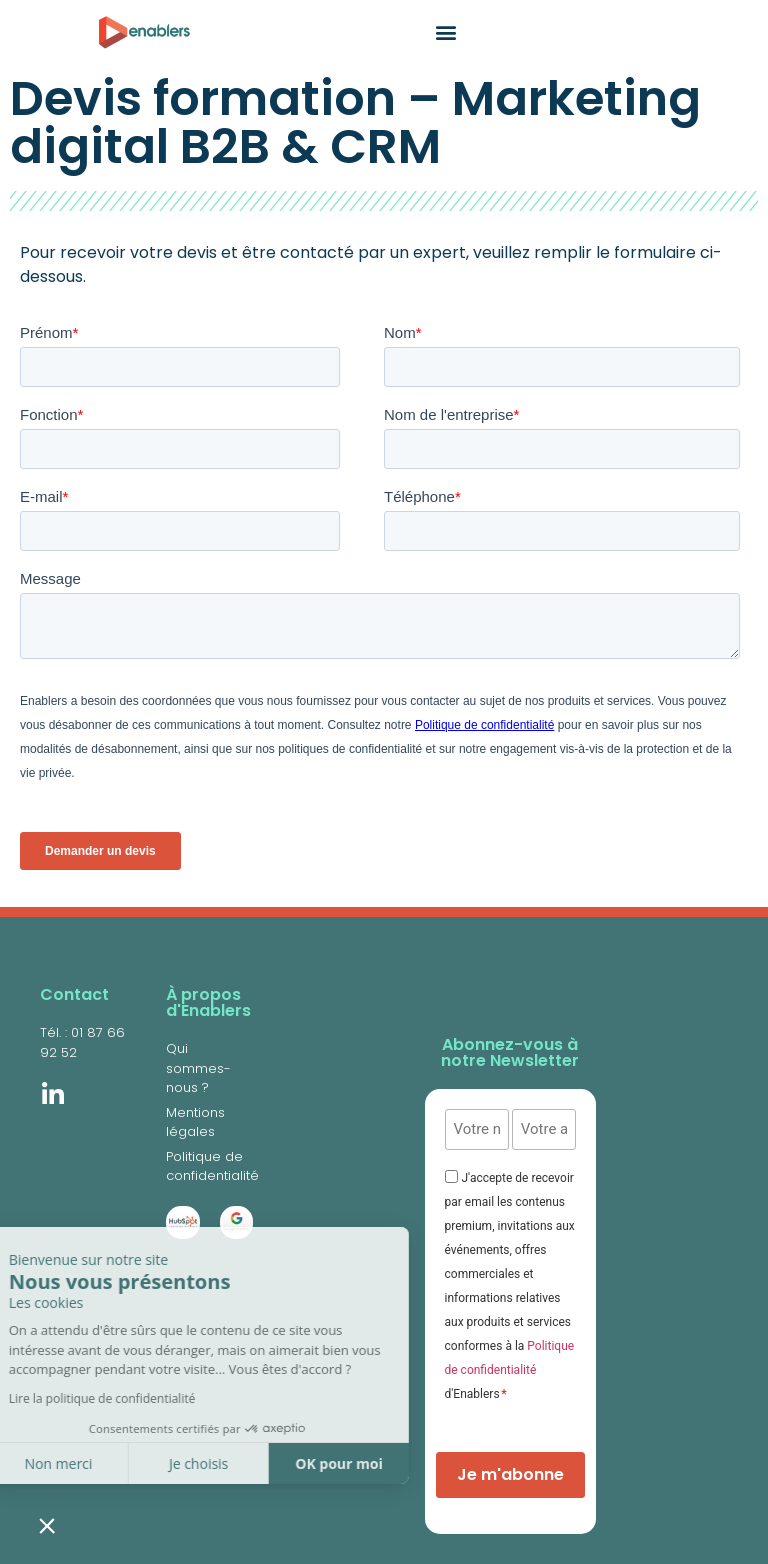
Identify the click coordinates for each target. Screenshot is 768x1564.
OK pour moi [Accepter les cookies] (210, 1463)
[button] (47, 1525)
